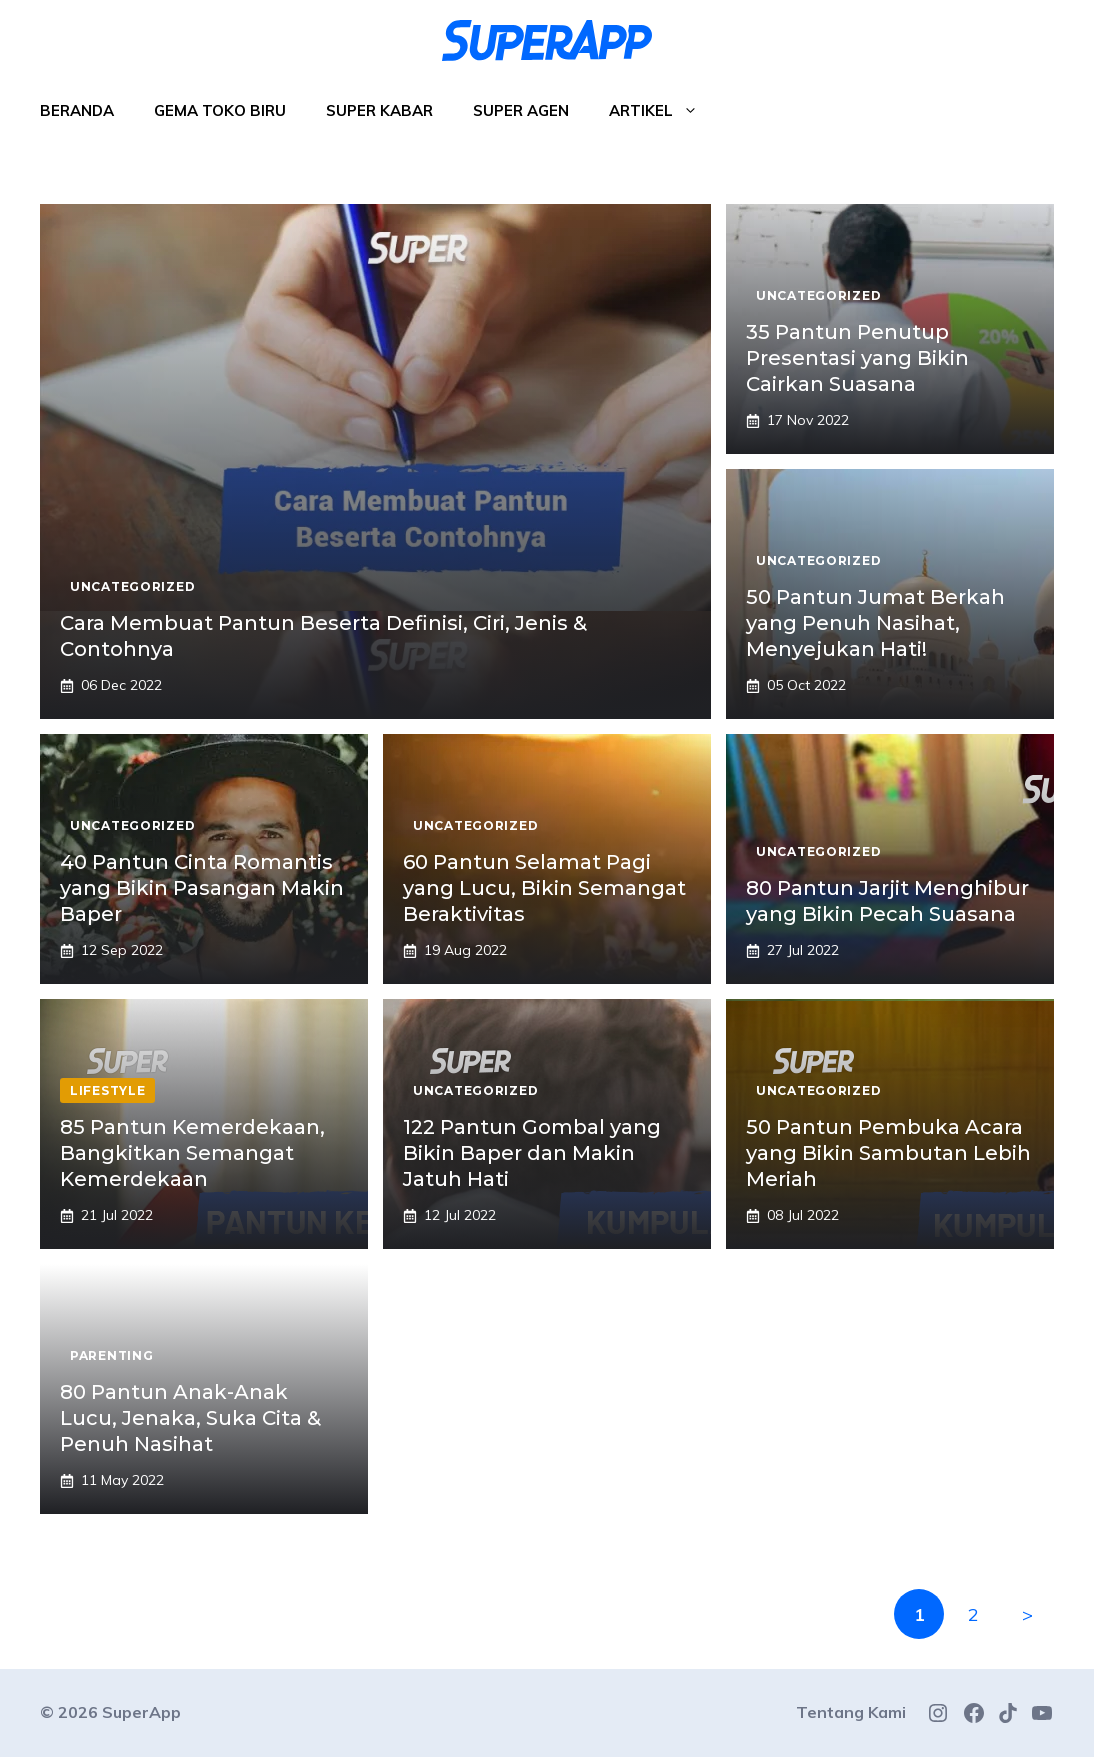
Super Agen (521, 110)
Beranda (77, 110)
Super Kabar (379, 110)
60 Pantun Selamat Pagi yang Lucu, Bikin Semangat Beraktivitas (544, 888)
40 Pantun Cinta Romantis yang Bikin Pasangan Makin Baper (202, 888)
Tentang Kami (851, 1712)
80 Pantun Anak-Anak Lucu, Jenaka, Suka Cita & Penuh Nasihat (190, 1418)
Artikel (663, 111)
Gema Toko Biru (220, 110)
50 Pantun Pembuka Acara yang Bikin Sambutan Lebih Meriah (888, 1153)
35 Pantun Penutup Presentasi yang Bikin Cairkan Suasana (857, 358)
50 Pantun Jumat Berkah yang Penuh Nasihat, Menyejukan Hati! (875, 623)
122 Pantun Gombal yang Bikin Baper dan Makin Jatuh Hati (532, 1153)
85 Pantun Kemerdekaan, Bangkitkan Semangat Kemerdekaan (192, 1153)
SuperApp (141, 1712)
